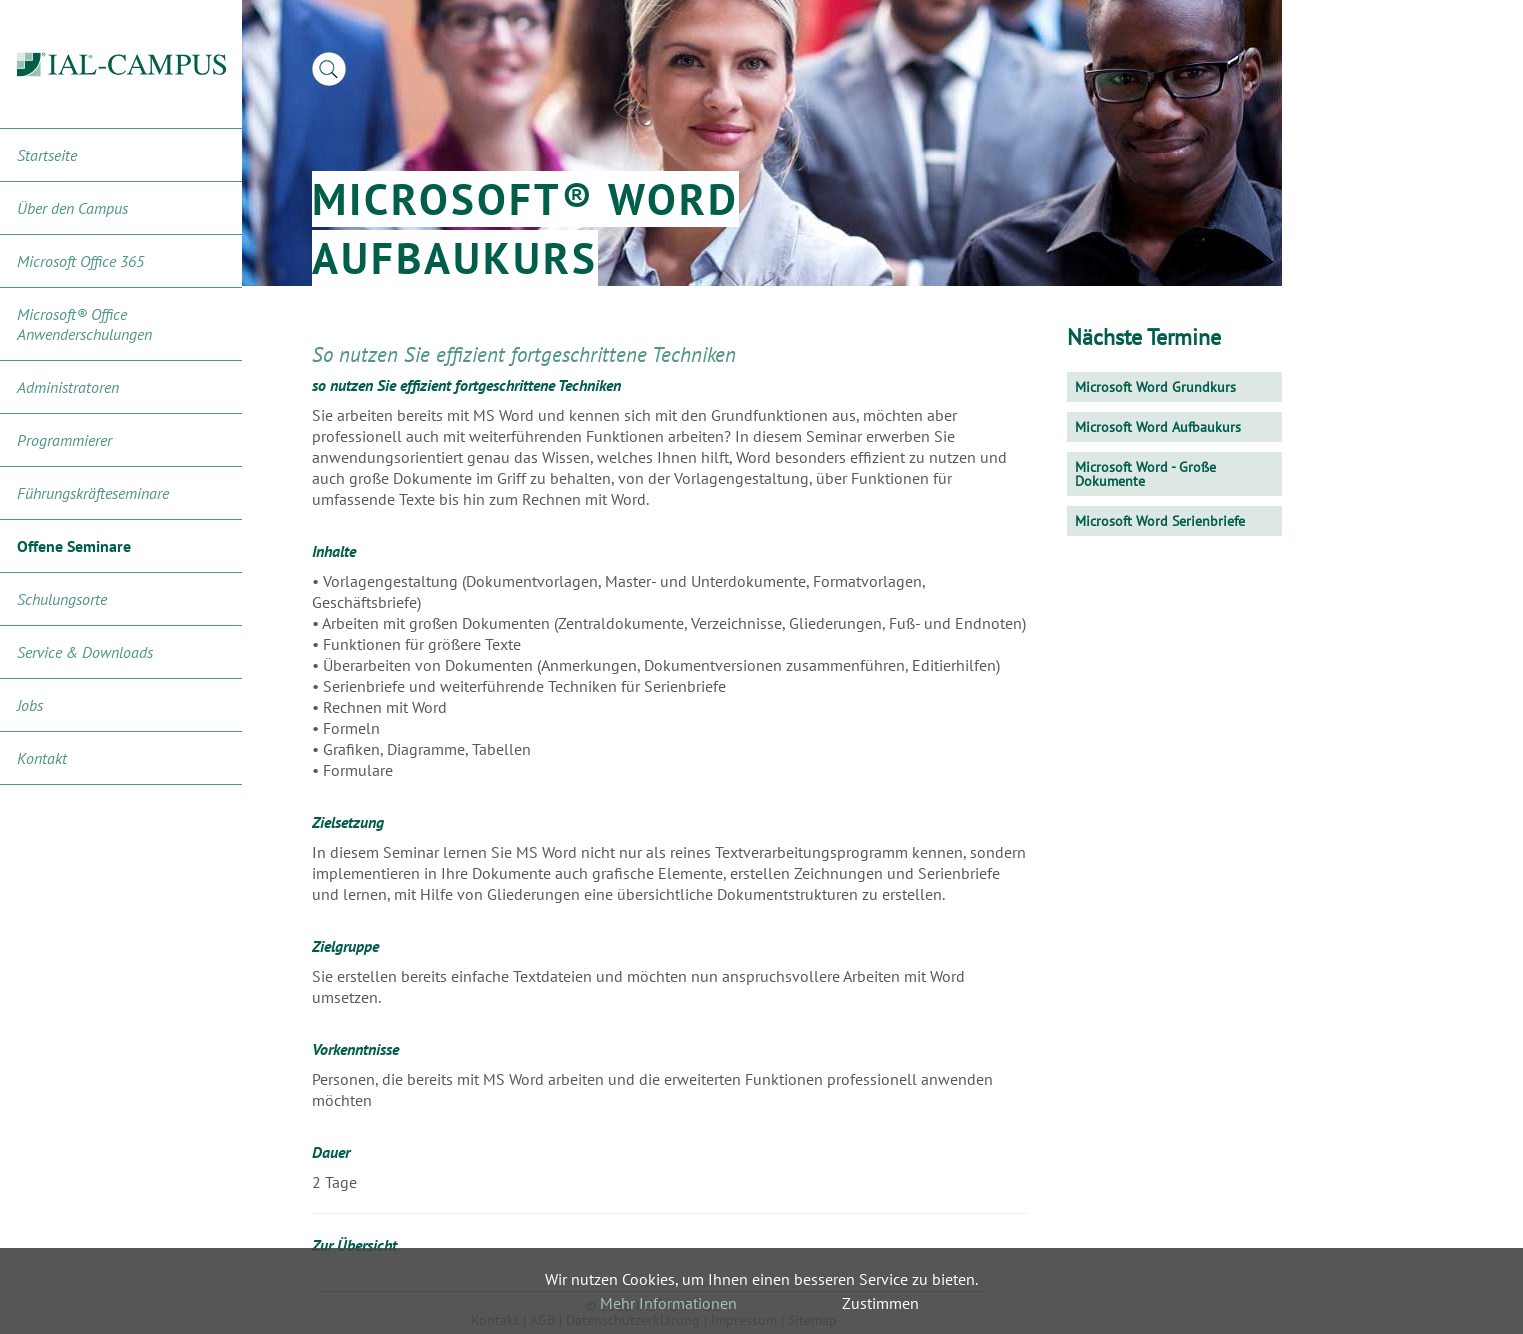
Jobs (30, 705)
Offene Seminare (74, 546)
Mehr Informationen (668, 1303)
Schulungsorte (62, 599)
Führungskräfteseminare (93, 493)
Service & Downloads (85, 652)
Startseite (47, 155)
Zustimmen (880, 1303)
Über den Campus (72, 208)
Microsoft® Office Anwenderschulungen (84, 324)
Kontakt (42, 758)
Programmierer (64, 440)
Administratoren (68, 387)
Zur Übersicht (354, 1245)
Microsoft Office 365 (80, 261)
